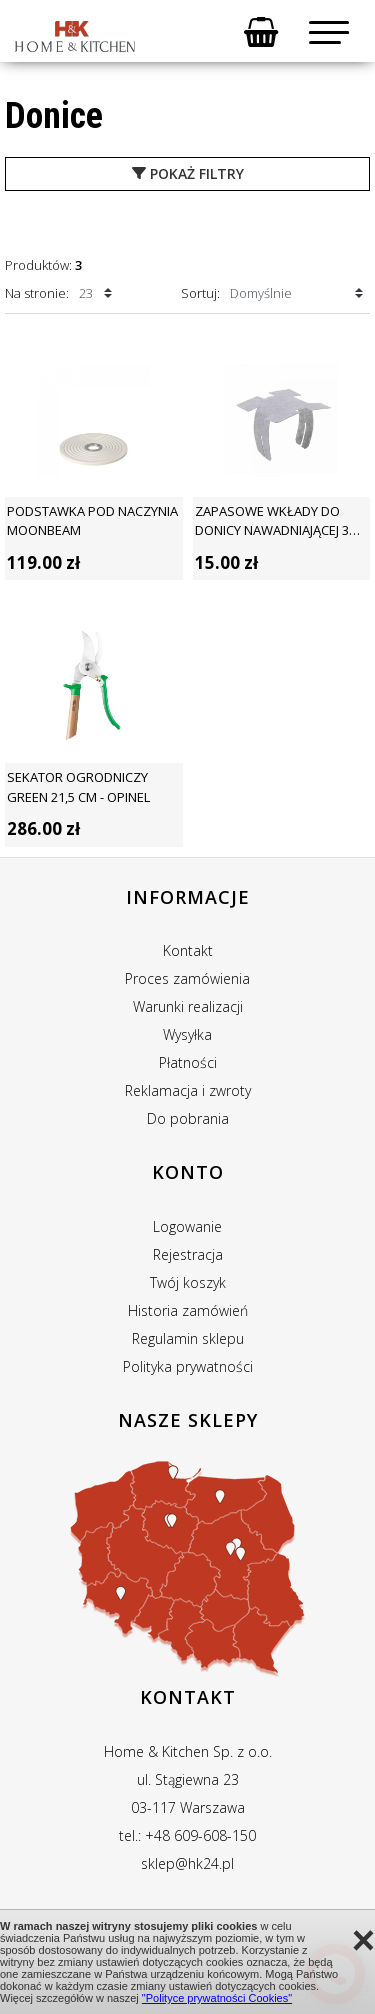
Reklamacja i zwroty (188, 1090)
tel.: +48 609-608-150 (187, 1835)
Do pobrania (188, 1118)
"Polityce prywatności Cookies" (217, 1998)
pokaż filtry (188, 173)
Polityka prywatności (188, 1366)
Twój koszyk (188, 1282)
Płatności (188, 1062)
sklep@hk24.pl (187, 1863)
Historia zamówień (188, 1310)
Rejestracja (188, 1254)
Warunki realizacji (188, 1006)
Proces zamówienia (187, 978)
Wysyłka (187, 1034)
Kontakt (188, 950)
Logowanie (187, 1226)
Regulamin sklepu (188, 1338)
